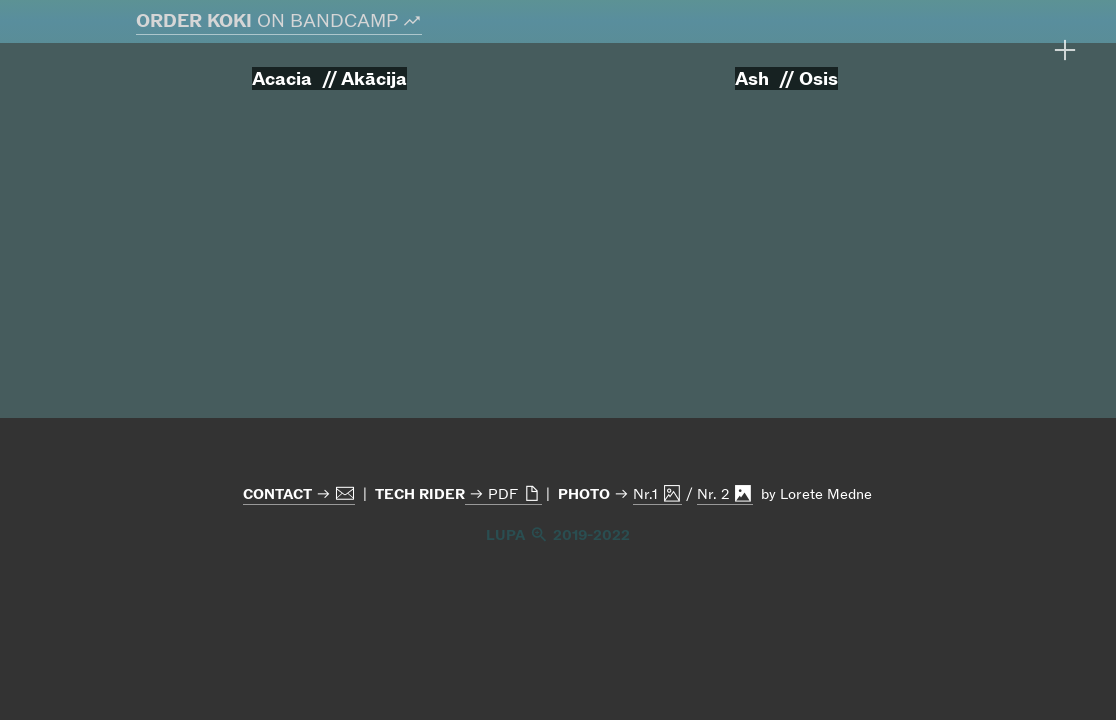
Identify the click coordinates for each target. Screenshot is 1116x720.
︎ (1065, 50)
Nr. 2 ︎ (725, 494)
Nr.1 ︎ (657, 494)
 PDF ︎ (503, 494)
